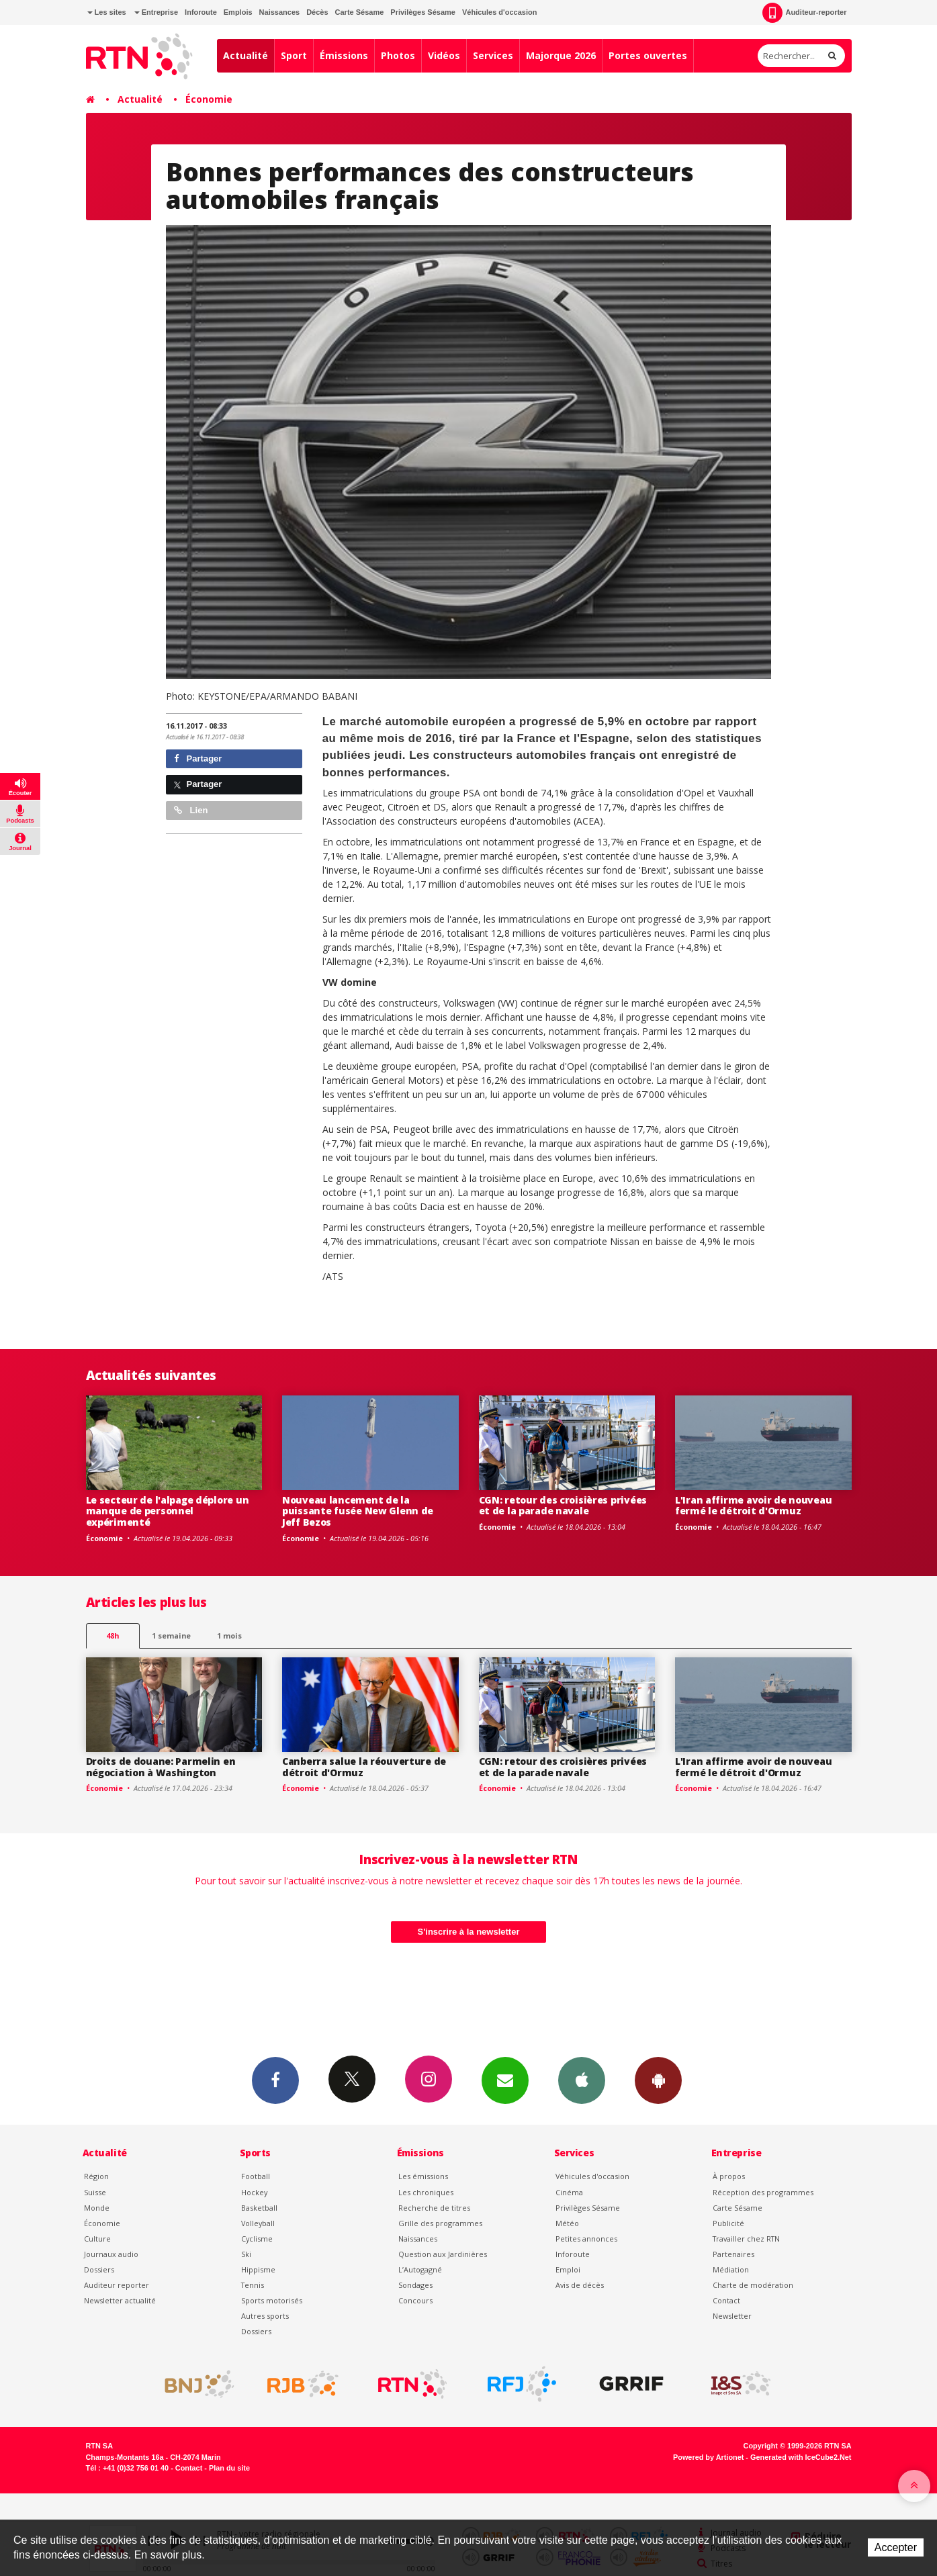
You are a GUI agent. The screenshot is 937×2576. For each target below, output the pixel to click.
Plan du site (229, 2468)
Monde (96, 2207)
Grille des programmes (440, 2223)
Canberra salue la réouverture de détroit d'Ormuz (364, 1767)
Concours (415, 2300)
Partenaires (733, 2254)
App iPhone (581, 2080)
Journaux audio (111, 2254)
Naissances (279, 12)
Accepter (896, 2547)
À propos (729, 2176)
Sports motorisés (271, 2300)
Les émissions (423, 2176)
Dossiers (99, 2269)
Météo (567, 2223)
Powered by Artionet (708, 2457)
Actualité (245, 55)
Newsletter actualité (120, 2300)
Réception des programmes (763, 2192)
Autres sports (265, 2315)
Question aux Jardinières (442, 2254)
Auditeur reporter (116, 2285)
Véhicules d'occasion (499, 12)
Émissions (344, 55)
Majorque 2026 (561, 55)
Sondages (415, 2285)
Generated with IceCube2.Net (800, 2457)
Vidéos (444, 55)
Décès (317, 12)
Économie (208, 99)
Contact (726, 2300)
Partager (198, 758)
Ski (246, 2254)
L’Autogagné (420, 2269)
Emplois (238, 12)
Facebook (275, 2080)
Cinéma (569, 2192)
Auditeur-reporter (804, 13)
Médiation (731, 2269)
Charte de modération (753, 2285)
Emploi (567, 2269)
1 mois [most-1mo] (229, 1635)
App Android (658, 2080)
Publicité (728, 2223)
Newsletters (505, 2080)
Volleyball (258, 2223)
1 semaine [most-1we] (171, 1635)
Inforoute (201, 12)
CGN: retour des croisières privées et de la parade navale (563, 1505)
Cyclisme (257, 2238)
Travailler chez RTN (746, 2238)
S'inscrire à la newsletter (469, 1932)
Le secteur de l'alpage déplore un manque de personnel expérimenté (167, 1511)
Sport (294, 55)
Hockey (254, 2192)
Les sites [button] (106, 12)
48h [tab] (112, 1635)
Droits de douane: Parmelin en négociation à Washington (161, 1767)
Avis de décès (579, 2285)
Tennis (252, 2285)
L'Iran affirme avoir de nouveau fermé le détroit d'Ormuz (753, 1505)
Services (493, 55)
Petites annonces (586, 2238)
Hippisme (258, 2269)
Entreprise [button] (156, 12)
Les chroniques (425, 2192)
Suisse (95, 2192)
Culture (97, 2238)
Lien (191, 810)
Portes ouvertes (648, 55)
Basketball (259, 2207)
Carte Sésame (359, 12)
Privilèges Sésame (422, 12)
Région (96, 2176)
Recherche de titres (434, 2207)
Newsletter (732, 2315)
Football (255, 2176)
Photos (398, 55)
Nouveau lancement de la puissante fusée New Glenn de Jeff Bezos (357, 1511)
